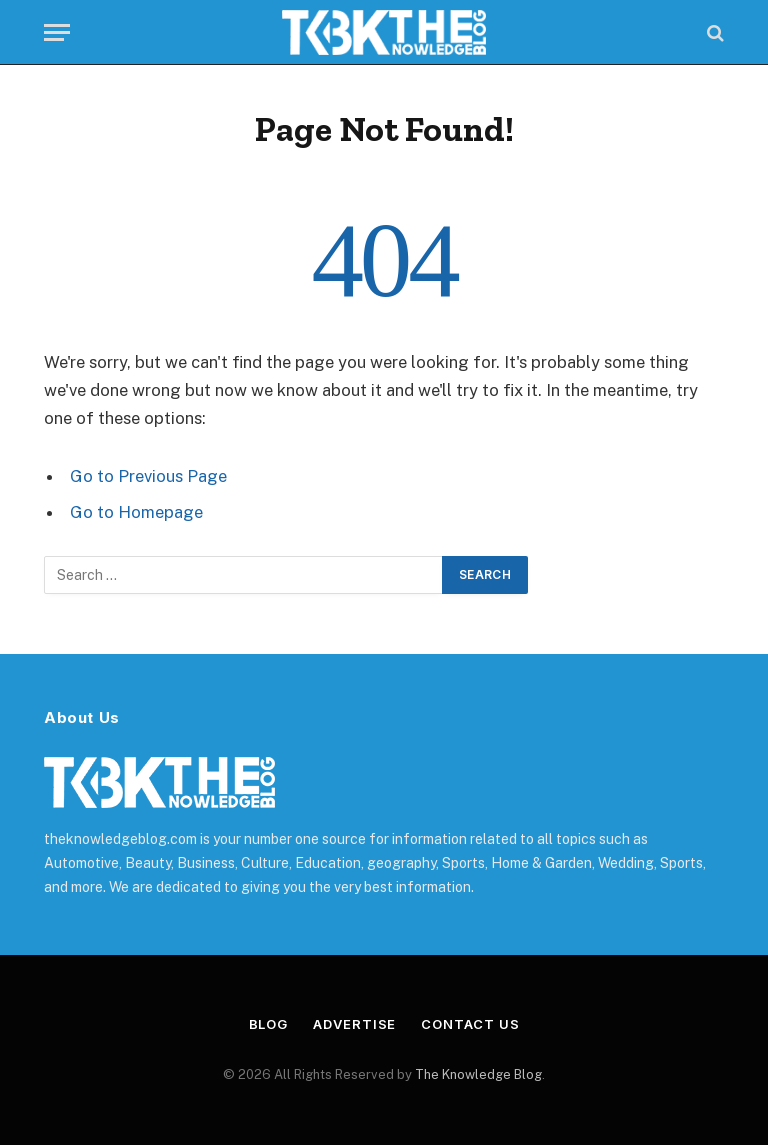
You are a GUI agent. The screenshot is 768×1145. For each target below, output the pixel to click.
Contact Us (470, 1024)
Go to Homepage (136, 512)
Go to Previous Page (148, 476)
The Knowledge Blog (478, 1074)
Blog (269, 1024)
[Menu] (57, 32)
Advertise (354, 1024)
